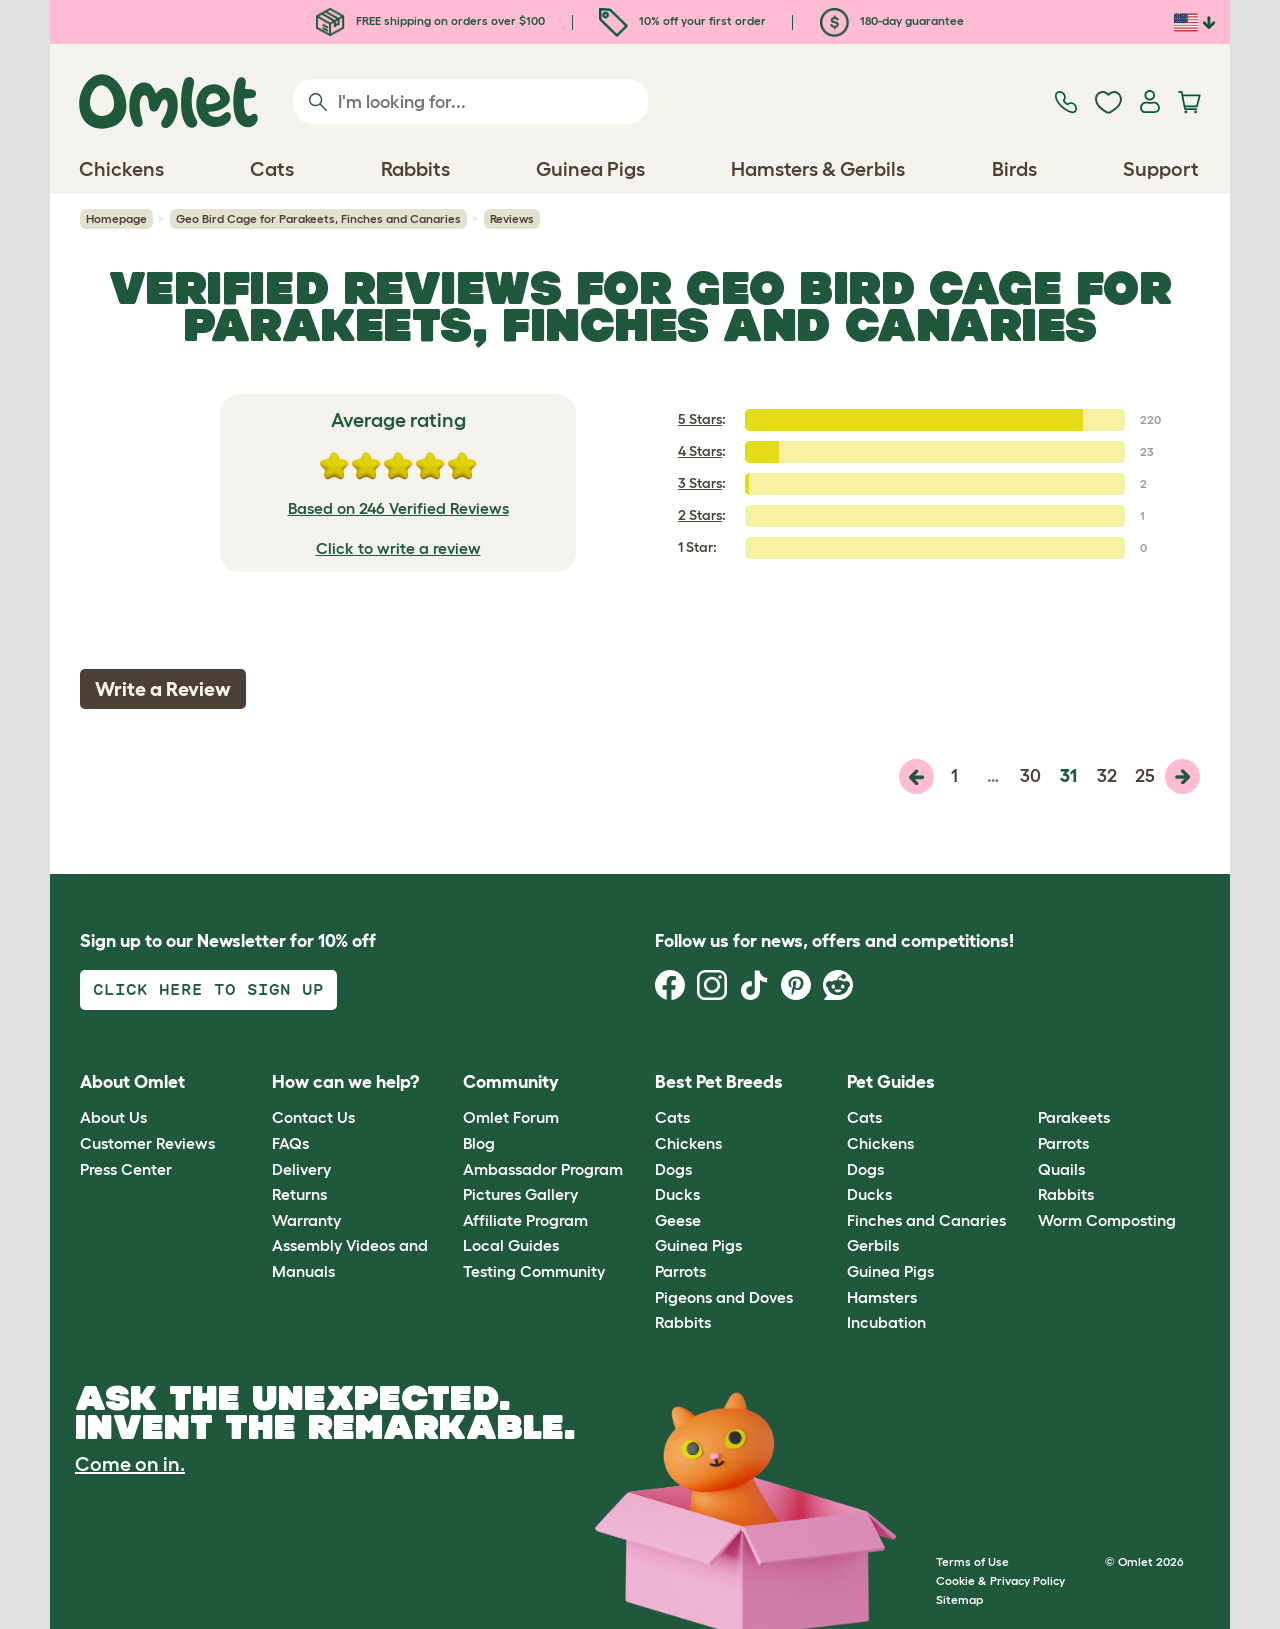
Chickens (688, 1143)
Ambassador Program (543, 1169)
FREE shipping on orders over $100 (430, 20)
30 (1030, 776)
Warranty (306, 1220)
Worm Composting (1107, 1220)
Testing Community (534, 1271)
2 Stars (700, 515)
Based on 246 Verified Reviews (398, 508)
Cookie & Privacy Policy (1000, 1580)
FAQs (290, 1143)
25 (1145, 776)
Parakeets (1074, 1117)
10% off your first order (682, 20)
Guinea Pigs (698, 1245)
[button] (1023, 1082)
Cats (672, 1117)
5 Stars (700, 419)
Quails (1061, 1169)
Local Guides (511, 1245)
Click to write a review (398, 548)
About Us (113, 1117)
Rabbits (683, 1322)
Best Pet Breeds (719, 1082)
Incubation (886, 1322)
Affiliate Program (525, 1220)
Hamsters (882, 1297)
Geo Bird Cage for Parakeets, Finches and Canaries (318, 218)
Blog (479, 1143)
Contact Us (313, 1117)
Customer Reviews (147, 1143)
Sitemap (959, 1599)
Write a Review (163, 689)
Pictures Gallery (520, 1194)
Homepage (116, 218)
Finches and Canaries (926, 1220)
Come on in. (130, 1464)
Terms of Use (972, 1561)
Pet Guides (891, 1082)
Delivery (301, 1169)
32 (1107, 776)
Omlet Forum (511, 1117)
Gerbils (873, 1245)
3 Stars (700, 483)
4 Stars (700, 451)
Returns (299, 1194)
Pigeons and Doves (724, 1297)
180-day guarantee (892, 20)
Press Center (126, 1169)
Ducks (677, 1194)
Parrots (680, 1271)
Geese (678, 1220)
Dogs (673, 1169)
